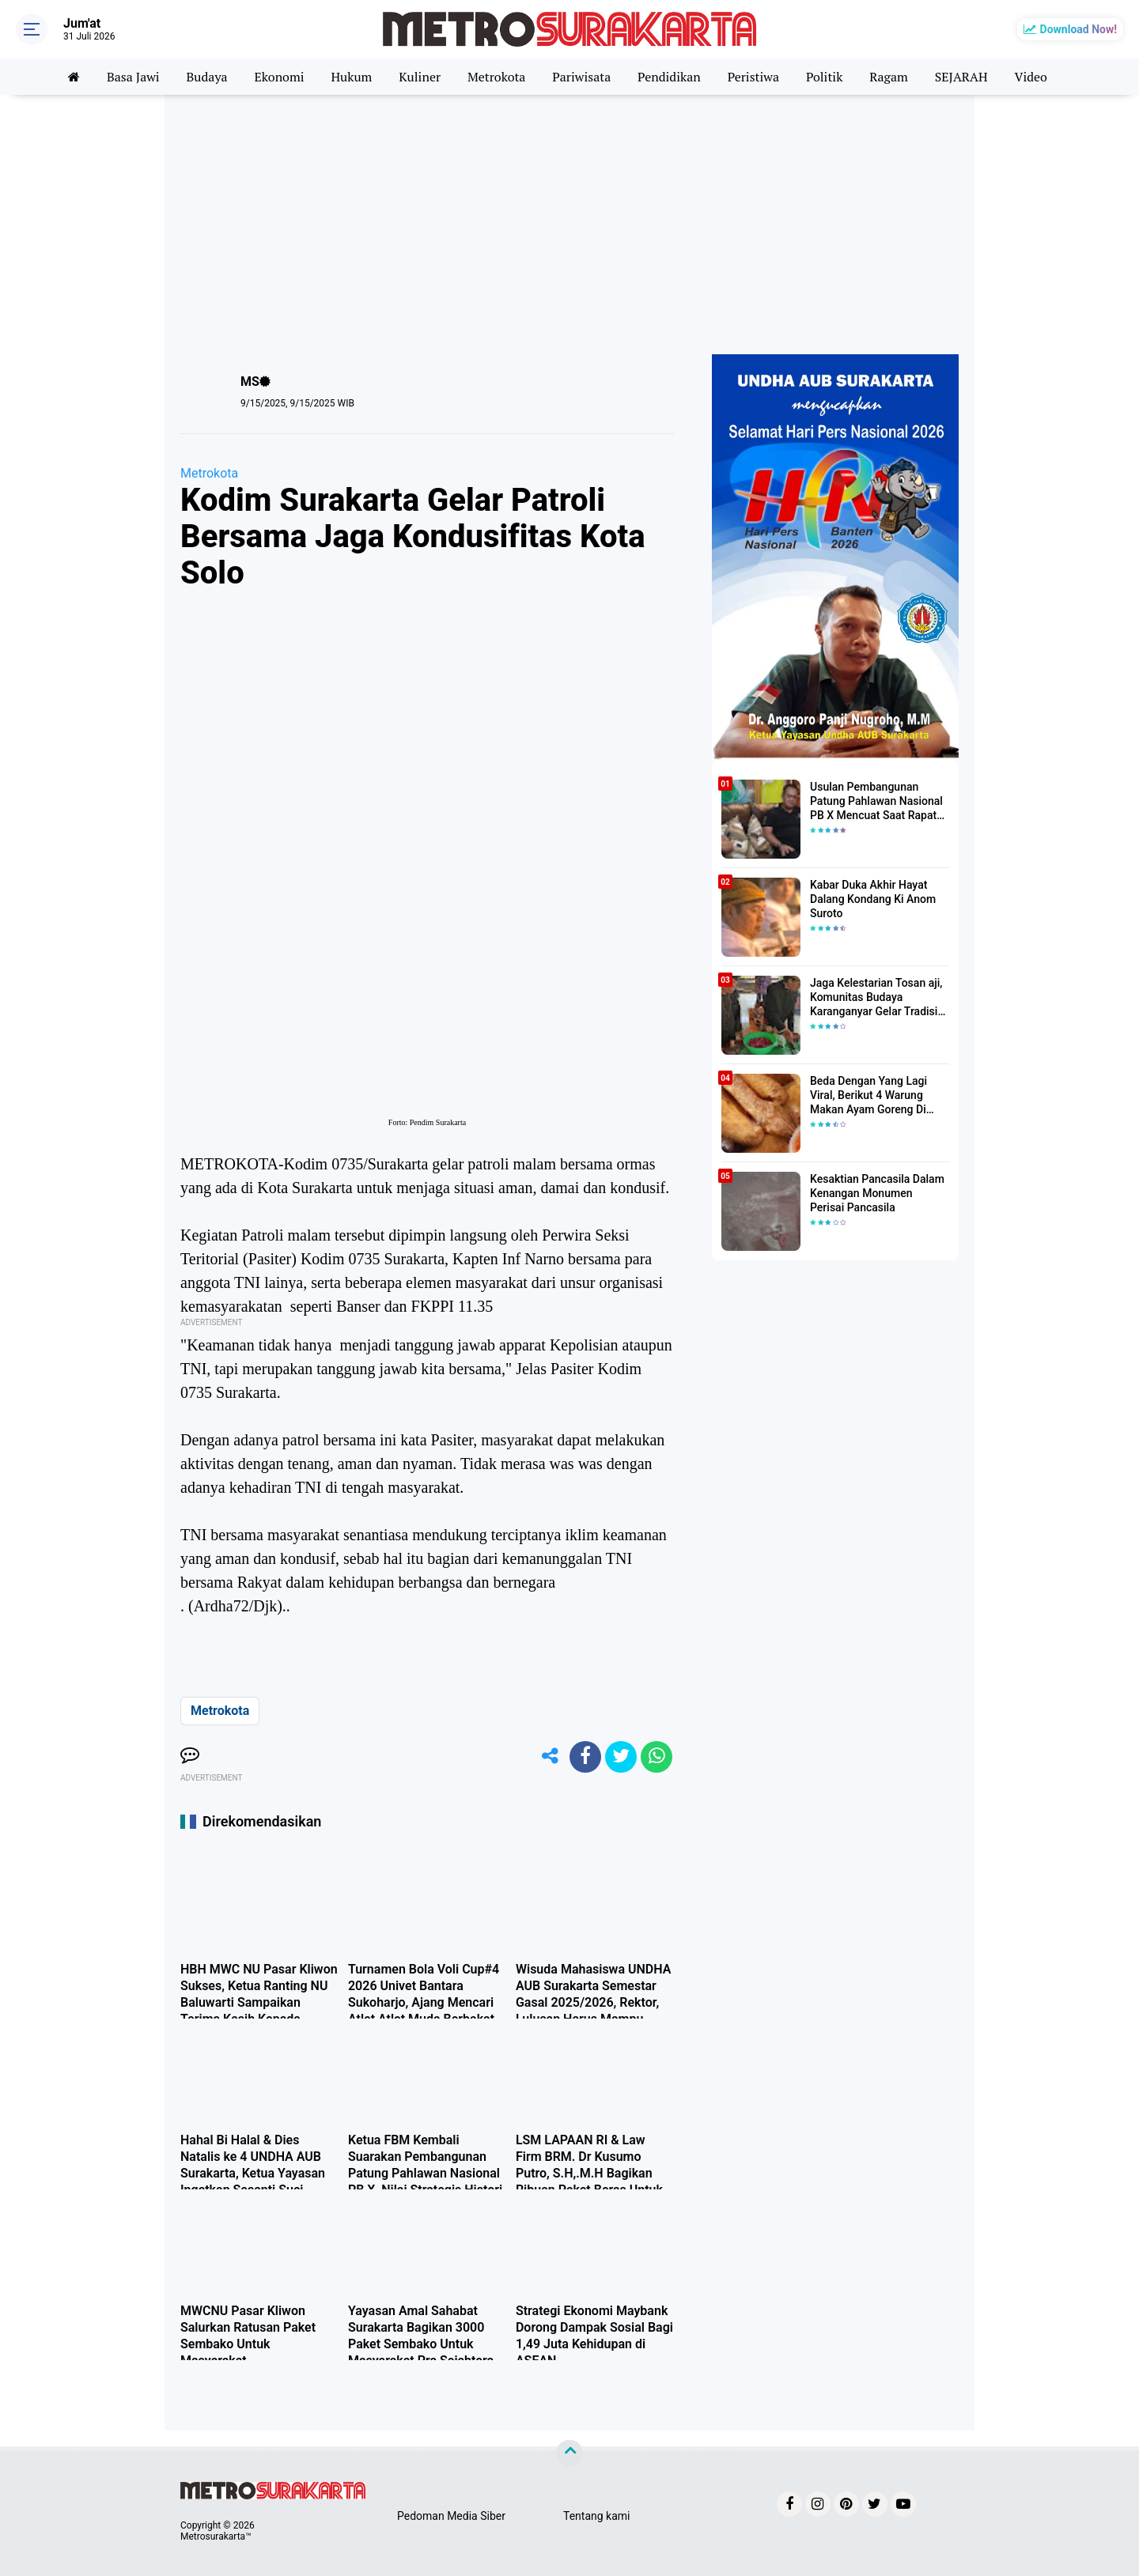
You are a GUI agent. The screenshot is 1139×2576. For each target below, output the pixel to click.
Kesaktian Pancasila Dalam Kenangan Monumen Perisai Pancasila (879, 1193)
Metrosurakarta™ (216, 2536)
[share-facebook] (585, 1757)
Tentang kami (596, 2516)
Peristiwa (753, 76)
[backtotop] (569, 2453)
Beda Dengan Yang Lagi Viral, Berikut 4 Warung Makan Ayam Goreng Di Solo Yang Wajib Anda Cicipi (879, 1096)
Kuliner (420, 76)
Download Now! (1078, 29)
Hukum (351, 76)
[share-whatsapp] (656, 1757)
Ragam (889, 76)
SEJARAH (961, 76)
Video (1031, 76)
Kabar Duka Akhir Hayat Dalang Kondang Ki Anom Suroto (873, 899)
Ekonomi (279, 76)
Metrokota (496, 76)
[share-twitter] (621, 1757)
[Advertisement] (569, 219)
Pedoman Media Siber (451, 2516)
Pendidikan (669, 76)
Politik (824, 76)
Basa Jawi (132, 76)
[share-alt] (550, 1757)
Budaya (206, 76)
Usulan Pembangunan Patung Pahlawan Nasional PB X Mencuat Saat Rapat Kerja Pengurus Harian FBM (878, 801)
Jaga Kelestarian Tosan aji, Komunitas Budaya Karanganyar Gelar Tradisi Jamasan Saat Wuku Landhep (876, 997)
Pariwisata (581, 76)
